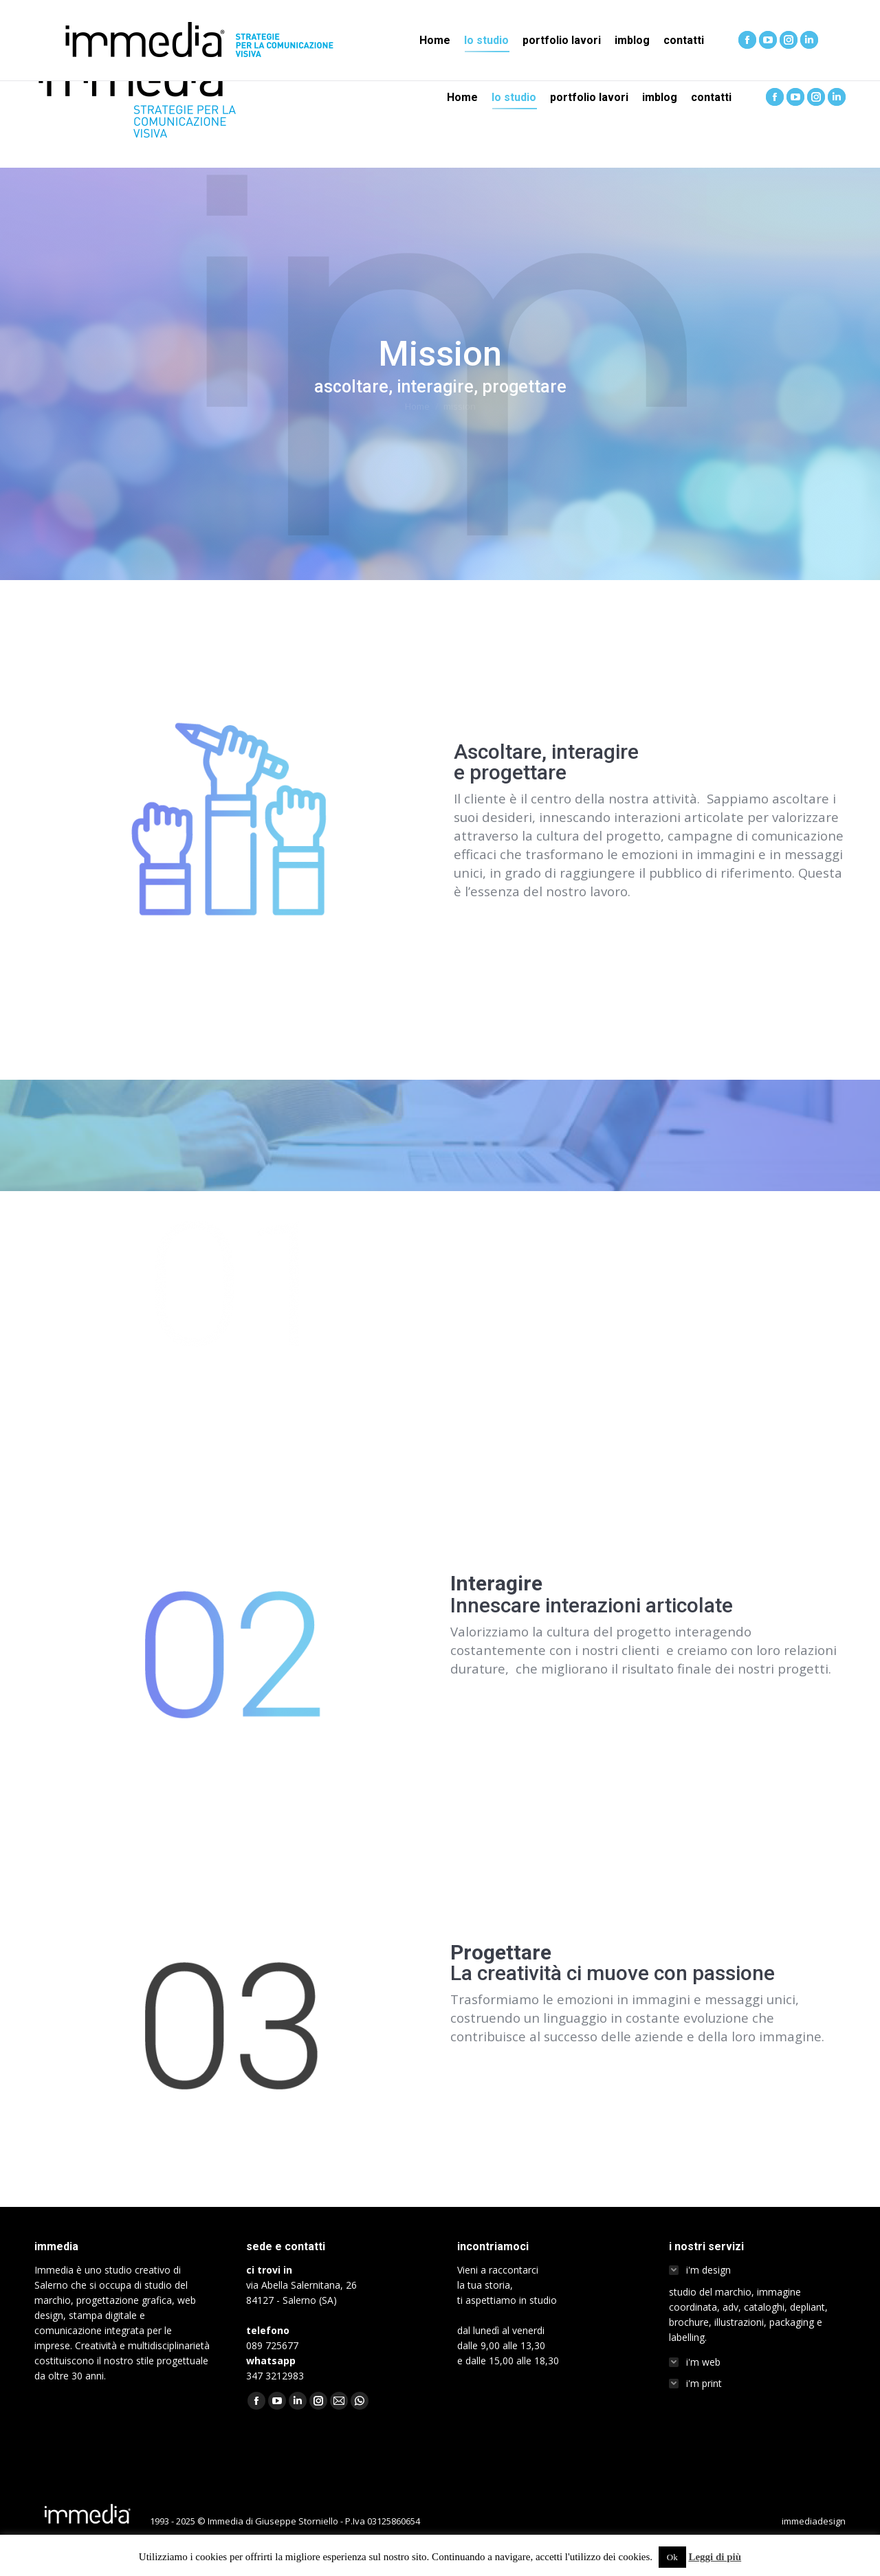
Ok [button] (672, 2557)
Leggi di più (714, 2556)
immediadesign (814, 2521)
